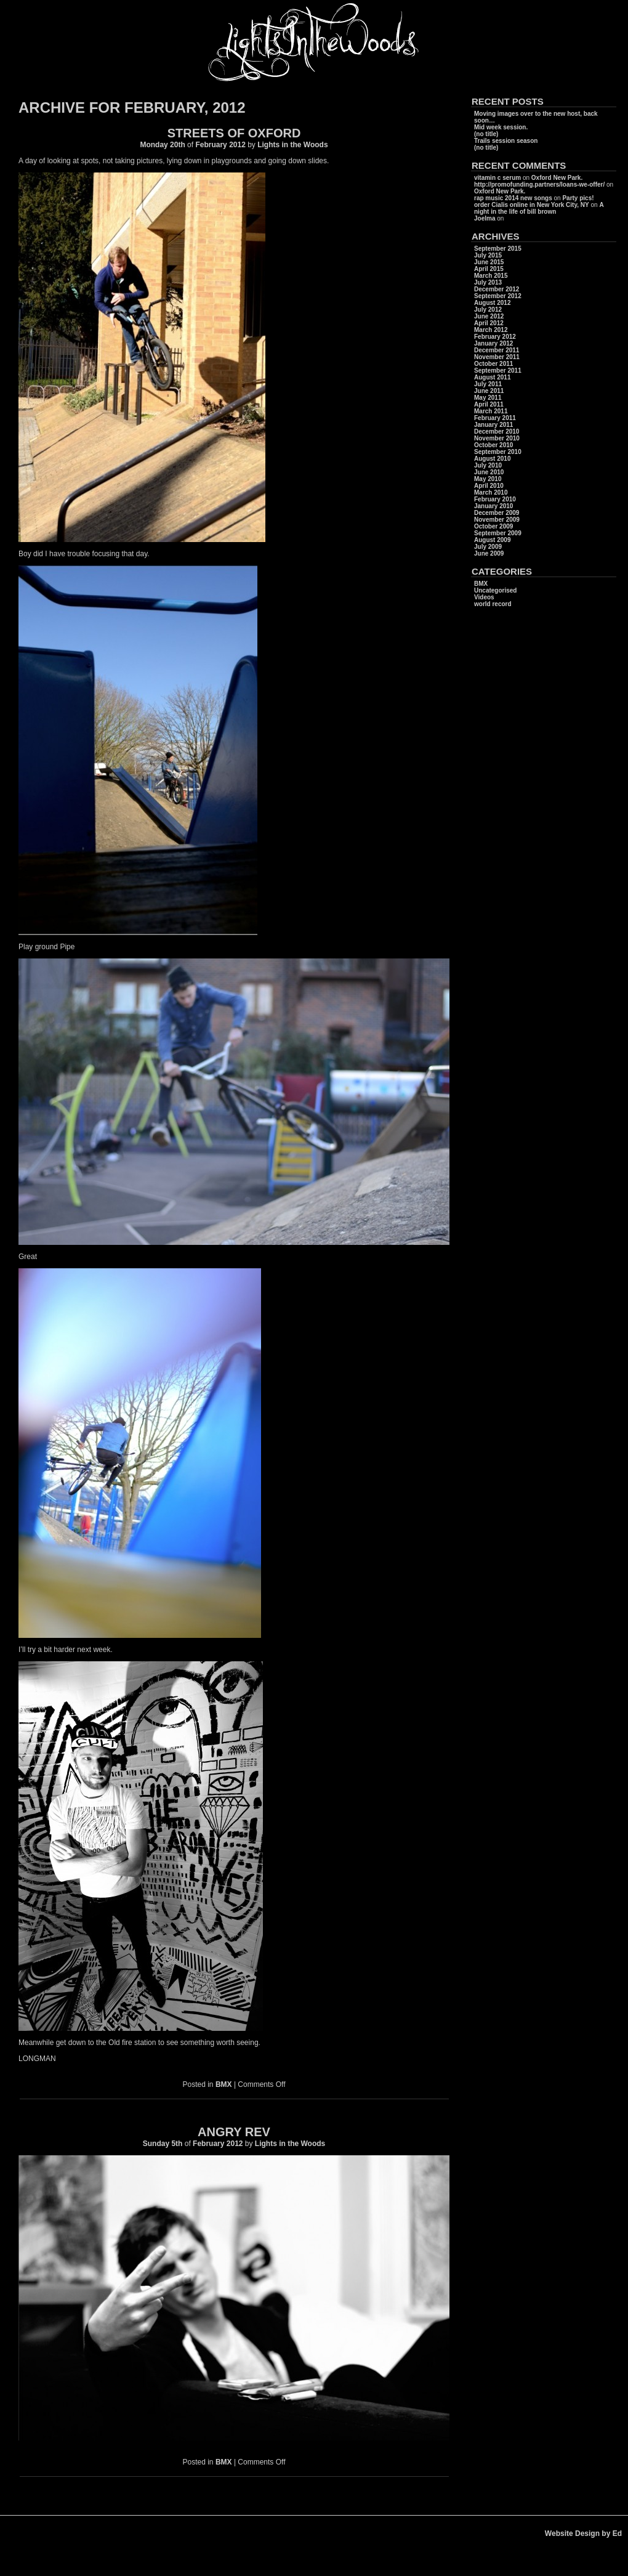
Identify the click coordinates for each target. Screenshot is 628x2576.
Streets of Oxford (234, 133)
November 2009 (497, 519)
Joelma (484, 218)
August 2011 (492, 377)
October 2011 (493, 363)
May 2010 (487, 479)
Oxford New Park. (556, 177)
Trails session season (505, 140)
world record (493, 604)
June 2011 (489, 390)
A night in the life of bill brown (538, 208)
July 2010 (488, 465)
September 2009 (497, 533)
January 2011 (493, 424)
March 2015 (490, 275)
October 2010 (493, 445)
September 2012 (497, 296)
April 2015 (489, 268)
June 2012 (489, 316)
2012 (238, 144)
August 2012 (492, 302)
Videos (484, 597)
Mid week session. (501, 127)
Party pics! (578, 198)
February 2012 (495, 336)
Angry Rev (234, 2132)
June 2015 (489, 262)
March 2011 (490, 411)
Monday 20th (162, 144)
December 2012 (496, 289)
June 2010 (489, 472)
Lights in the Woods (292, 144)
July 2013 (488, 282)
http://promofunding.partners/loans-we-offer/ (539, 184)
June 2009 (489, 553)
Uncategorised (495, 590)
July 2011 (488, 384)
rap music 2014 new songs (513, 198)
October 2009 (493, 526)
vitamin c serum (497, 177)
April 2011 (489, 404)
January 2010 (493, 506)
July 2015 (488, 255)
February (211, 144)
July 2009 (488, 546)
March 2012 (490, 329)
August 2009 (492, 540)
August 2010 (492, 458)
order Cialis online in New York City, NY (531, 204)
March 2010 (490, 492)
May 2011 (487, 397)
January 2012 (493, 343)
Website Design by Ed (583, 2533)
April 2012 (489, 323)
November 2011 (497, 357)
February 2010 (495, 499)
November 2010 (497, 438)
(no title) (486, 134)
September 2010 (497, 451)
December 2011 (496, 350)
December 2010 (496, 431)
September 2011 (497, 370)
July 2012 (488, 309)
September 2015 (497, 248)
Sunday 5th (163, 2143)
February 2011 (495, 418)
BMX (223, 2084)
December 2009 (496, 512)
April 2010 (489, 485)
